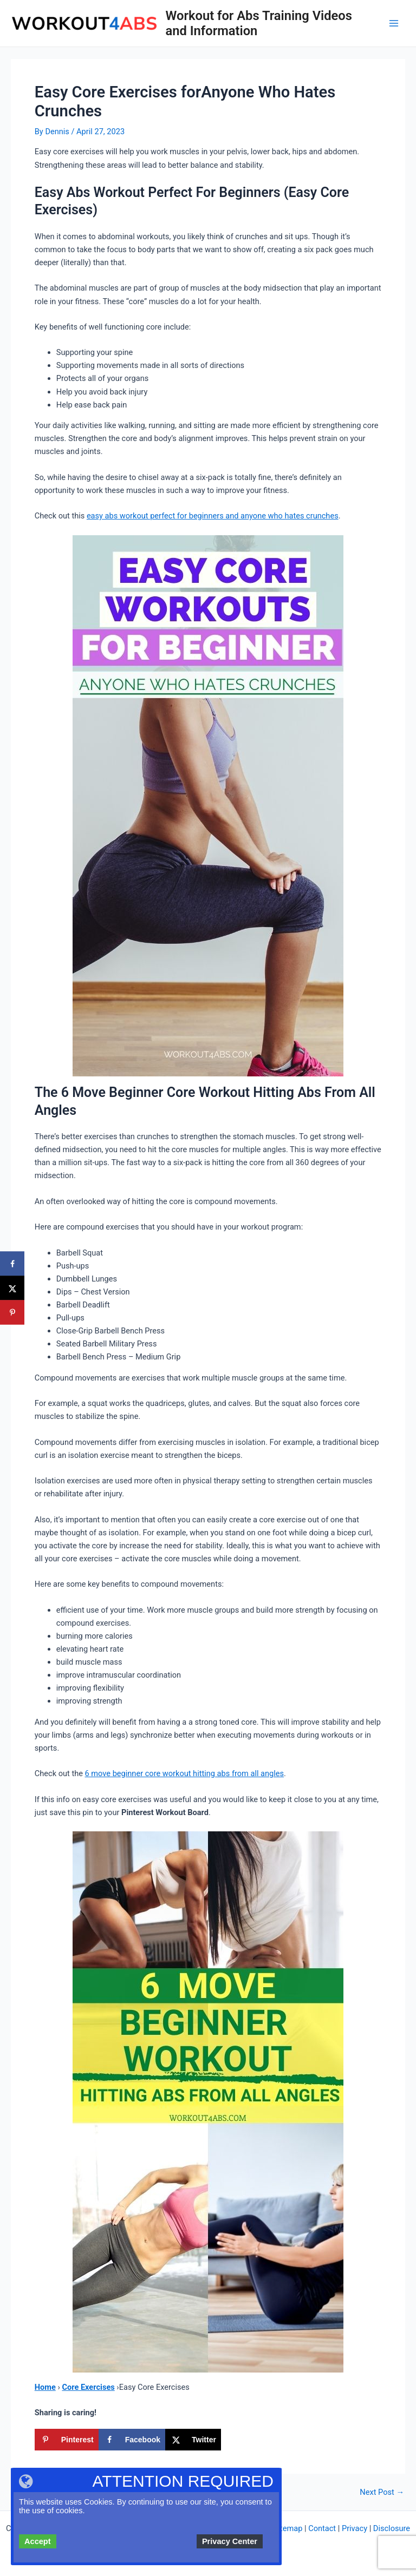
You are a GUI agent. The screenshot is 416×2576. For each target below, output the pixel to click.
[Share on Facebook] (132, 2439)
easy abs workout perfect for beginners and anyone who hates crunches (213, 516)
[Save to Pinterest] (67, 2439)
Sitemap (288, 2528)
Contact (322, 2528)
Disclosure (391, 2528)
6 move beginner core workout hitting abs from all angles (184, 1773)
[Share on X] (193, 2439)
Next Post (382, 2492)
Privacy (354, 2528)
